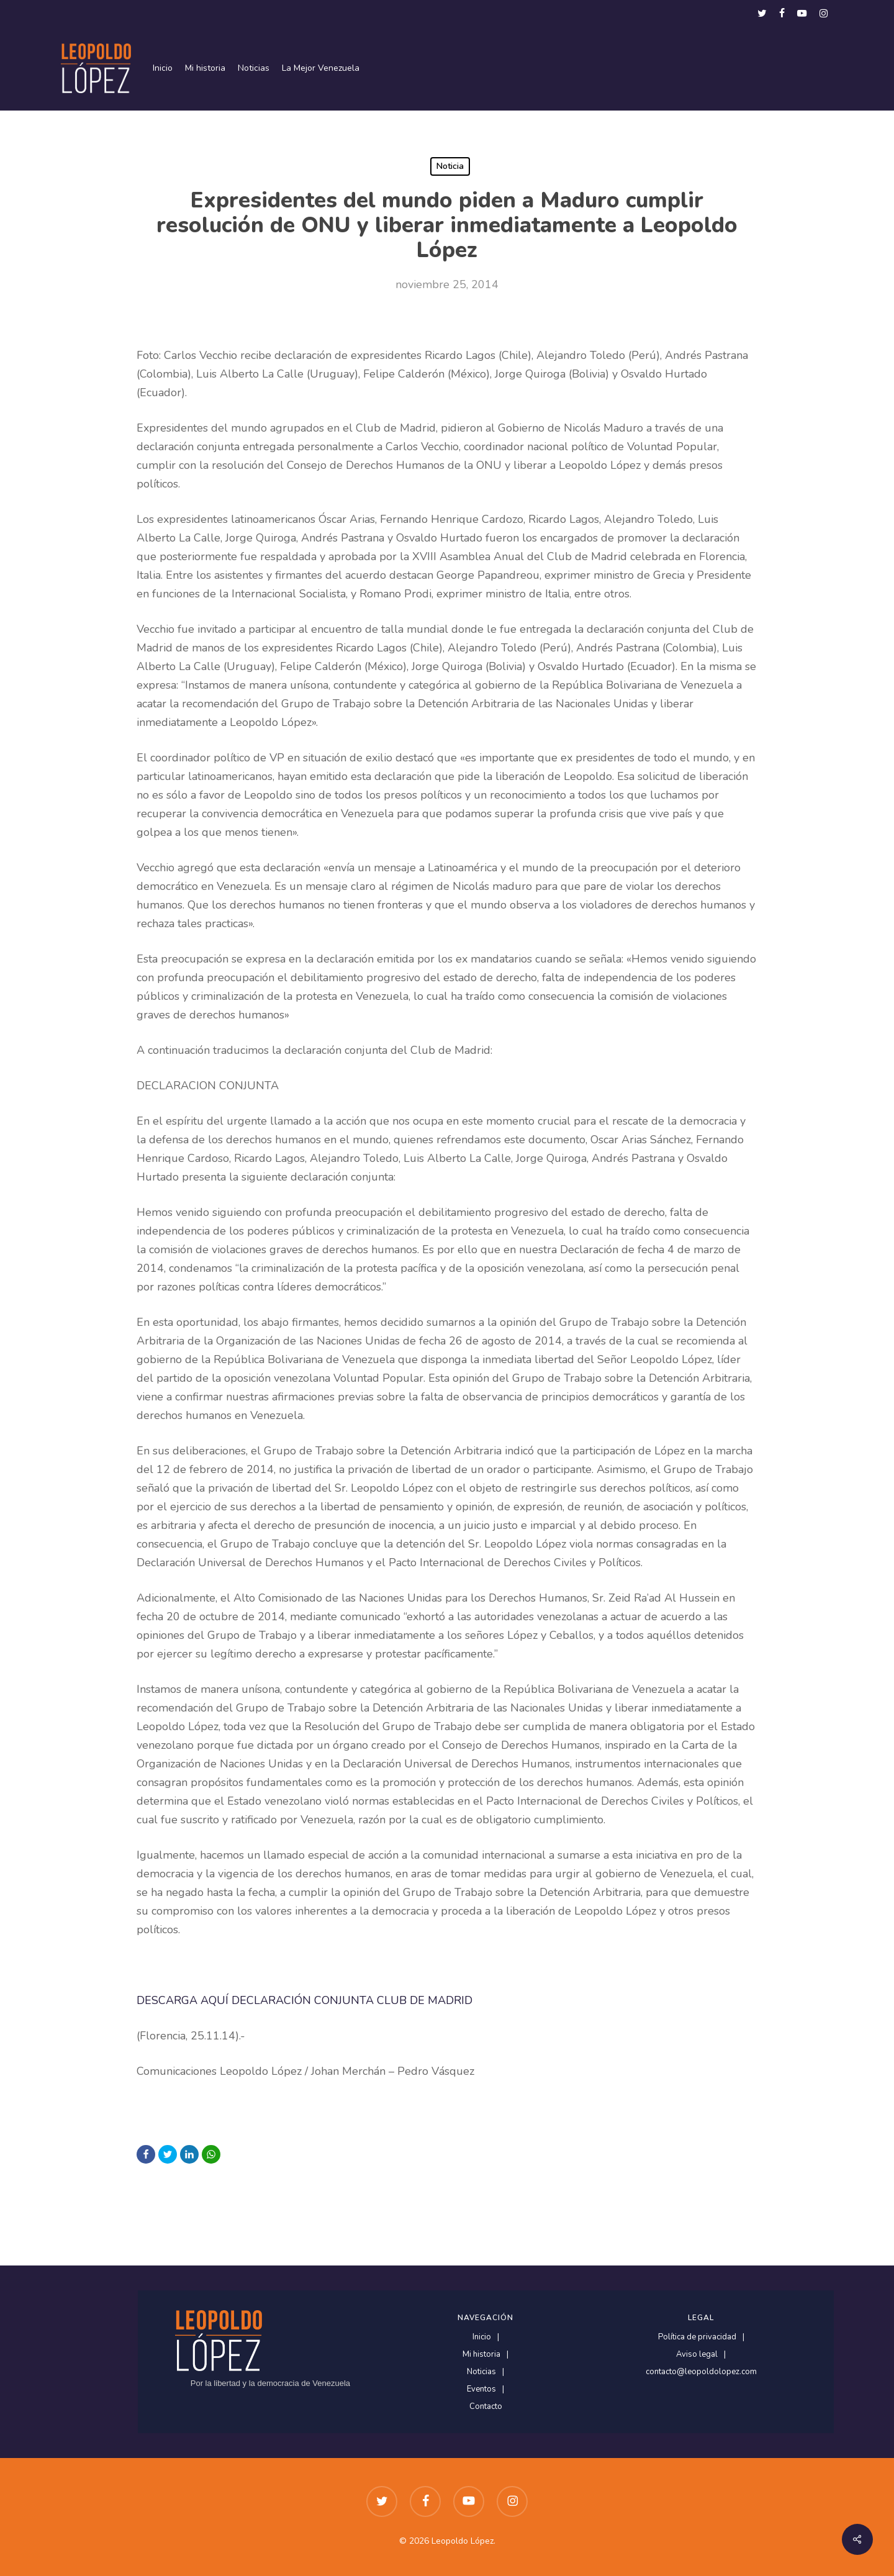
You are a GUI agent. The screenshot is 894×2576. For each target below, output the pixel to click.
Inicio (481, 2337)
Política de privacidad (697, 2337)
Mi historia (481, 2355)
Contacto (485, 2407)
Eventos (481, 2389)
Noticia (450, 166)
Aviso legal (697, 2355)
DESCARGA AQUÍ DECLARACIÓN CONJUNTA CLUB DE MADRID (304, 2000)
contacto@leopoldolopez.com (701, 2372)
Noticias (481, 2372)
